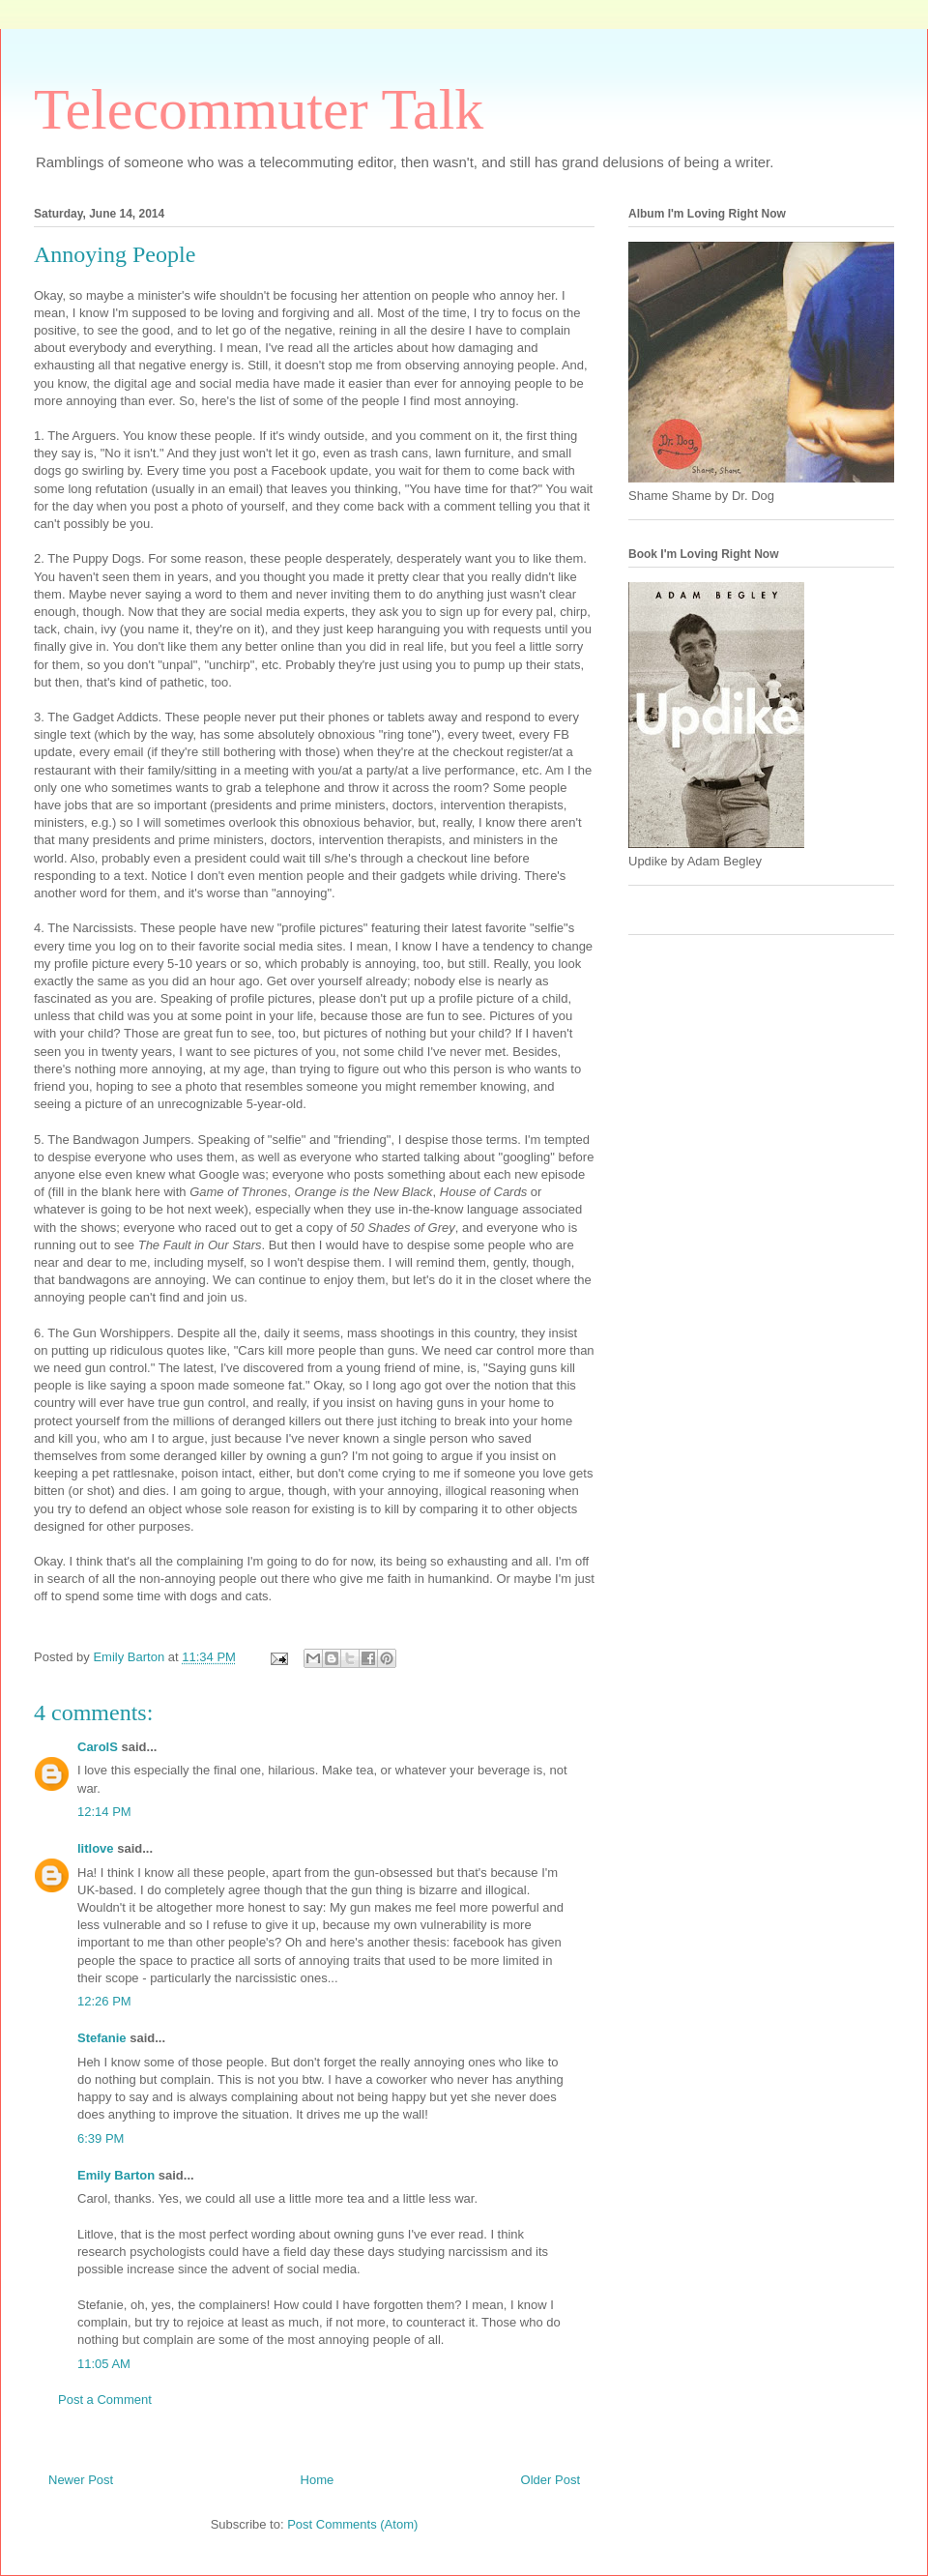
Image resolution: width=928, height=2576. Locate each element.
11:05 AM (103, 2363)
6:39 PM (100, 2138)
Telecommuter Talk (258, 109)
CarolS (97, 1747)
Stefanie (102, 2038)
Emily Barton (116, 2175)
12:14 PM (104, 1811)
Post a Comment (105, 2399)
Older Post (550, 2480)
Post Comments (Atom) (352, 2524)
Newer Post (80, 2480)
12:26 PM (104, 2001)
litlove (95, 1848)
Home (317, 2480)
